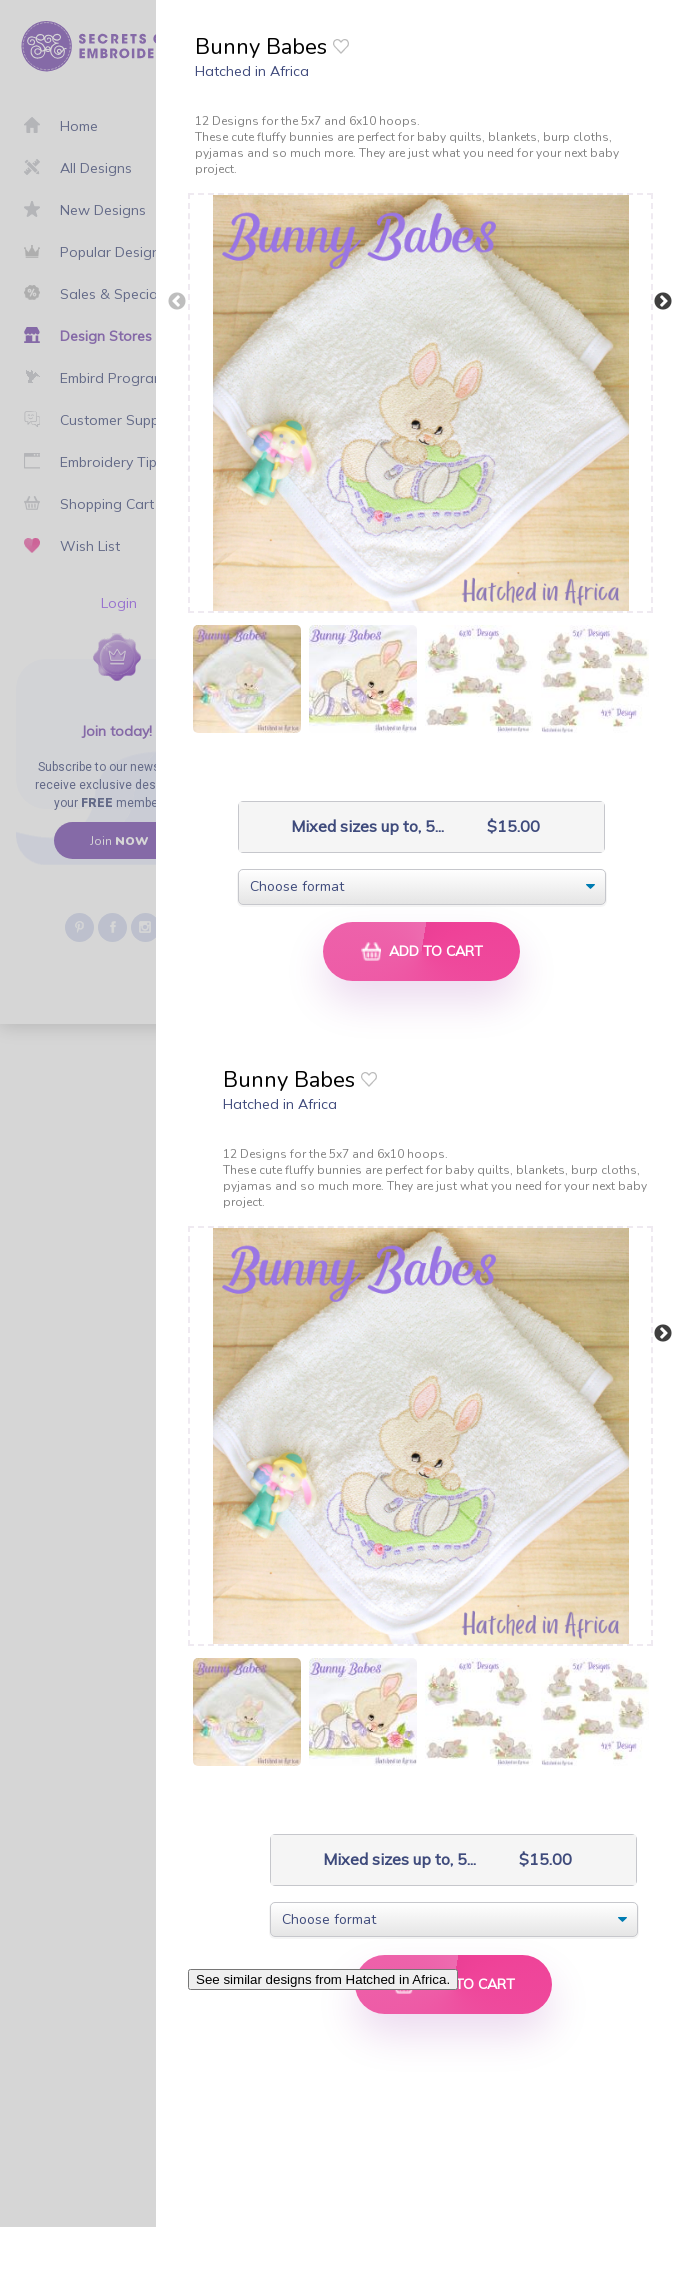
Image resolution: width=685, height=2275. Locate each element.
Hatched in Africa (252, 71)
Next (663, 302)
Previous (177, 302)
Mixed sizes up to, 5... (346, 826)
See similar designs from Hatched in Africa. (323, 1979)
